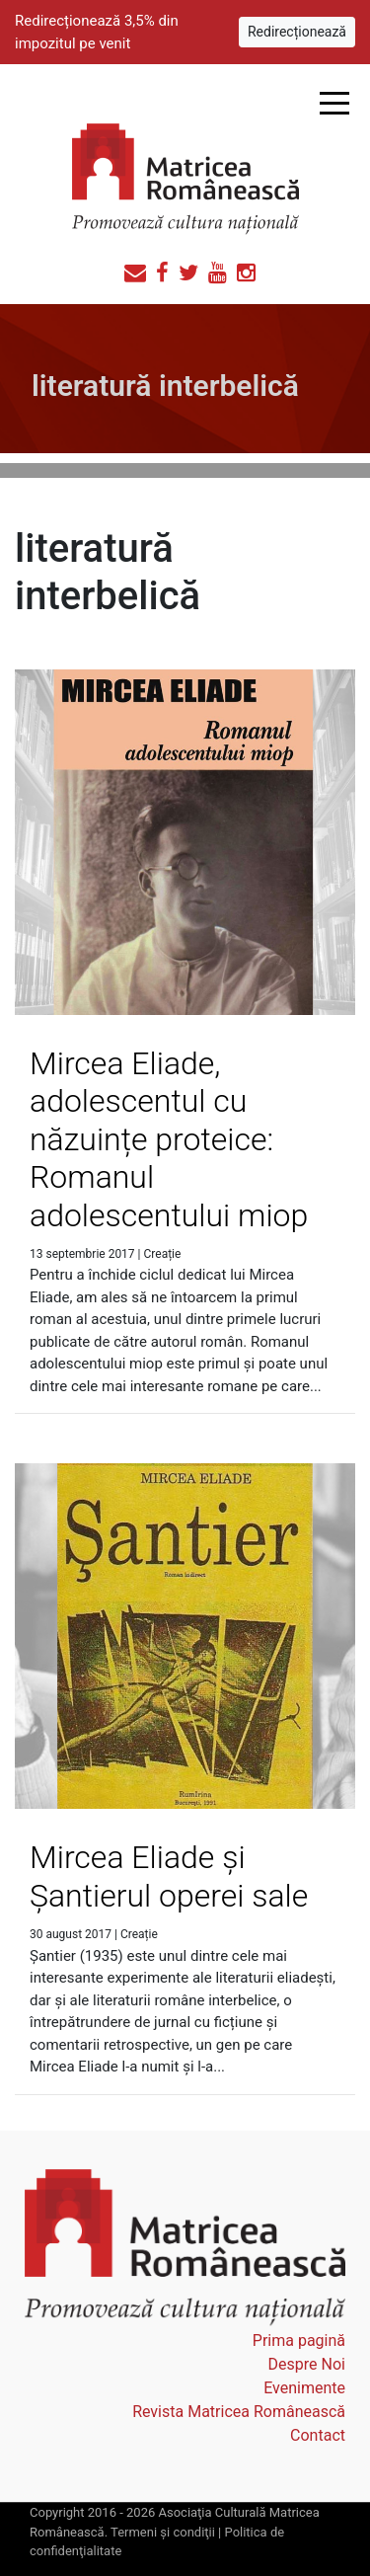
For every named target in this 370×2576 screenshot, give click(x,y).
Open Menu (334, 103)
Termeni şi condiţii (163, 2532)
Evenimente (304, 2388)
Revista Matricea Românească (238, 2411)
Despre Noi (306, 2364)
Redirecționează (297, 31)
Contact (317, 2435)
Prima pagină (299, 2340)
